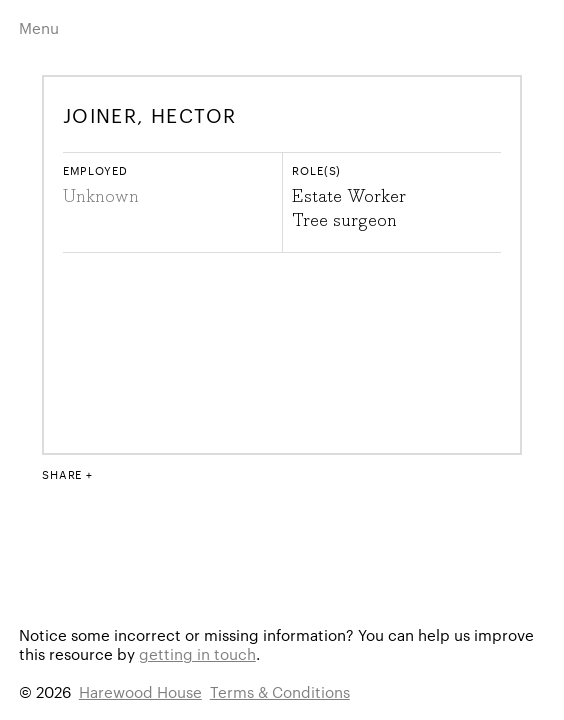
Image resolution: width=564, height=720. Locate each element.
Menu (39, 27)
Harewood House (140, 691)
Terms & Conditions (280, 691)
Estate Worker (349, 197)
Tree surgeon (344, 221)
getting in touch (197, 653)
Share (62, 474)
